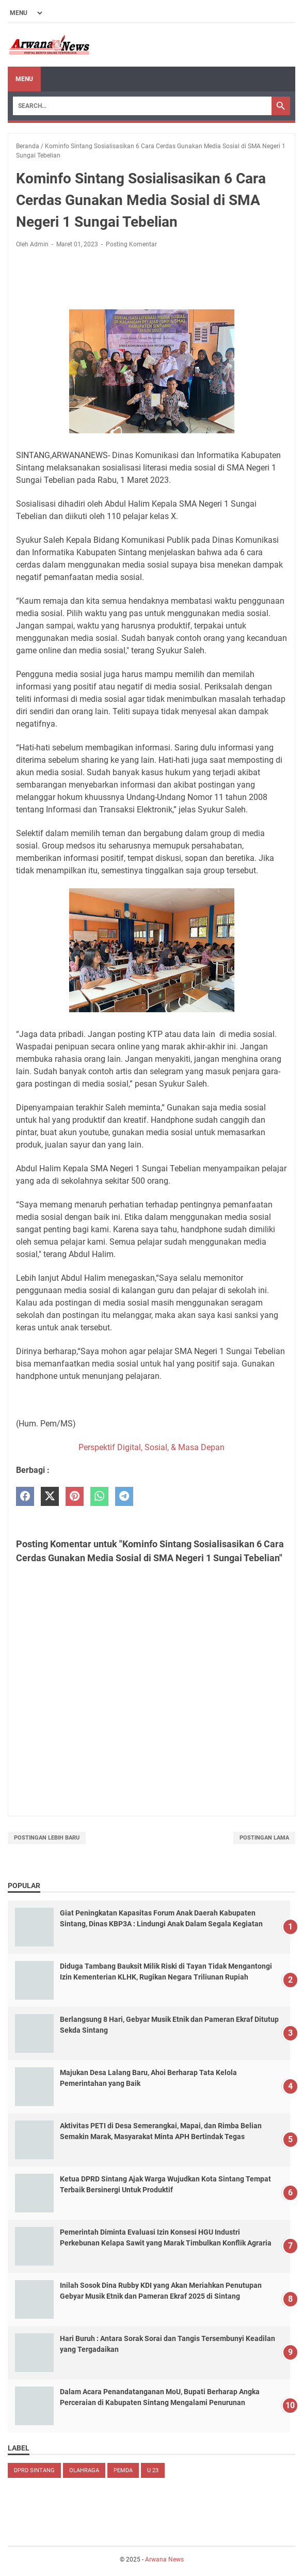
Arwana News (164, 2559)
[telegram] (124, 1496)
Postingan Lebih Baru (46, 1837)
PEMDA (123, 2470)
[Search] (142, 106)
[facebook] (25, 1496)
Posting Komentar (131, 244)
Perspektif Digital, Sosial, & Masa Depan (151, 1447)
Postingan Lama (264, 1837)
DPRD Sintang (34, 2470)
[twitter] (50, 1496)
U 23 (152, 2470)
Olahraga (84, 2470)
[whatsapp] (99, 1496)
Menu (24, 79)
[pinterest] (75, 1496)
